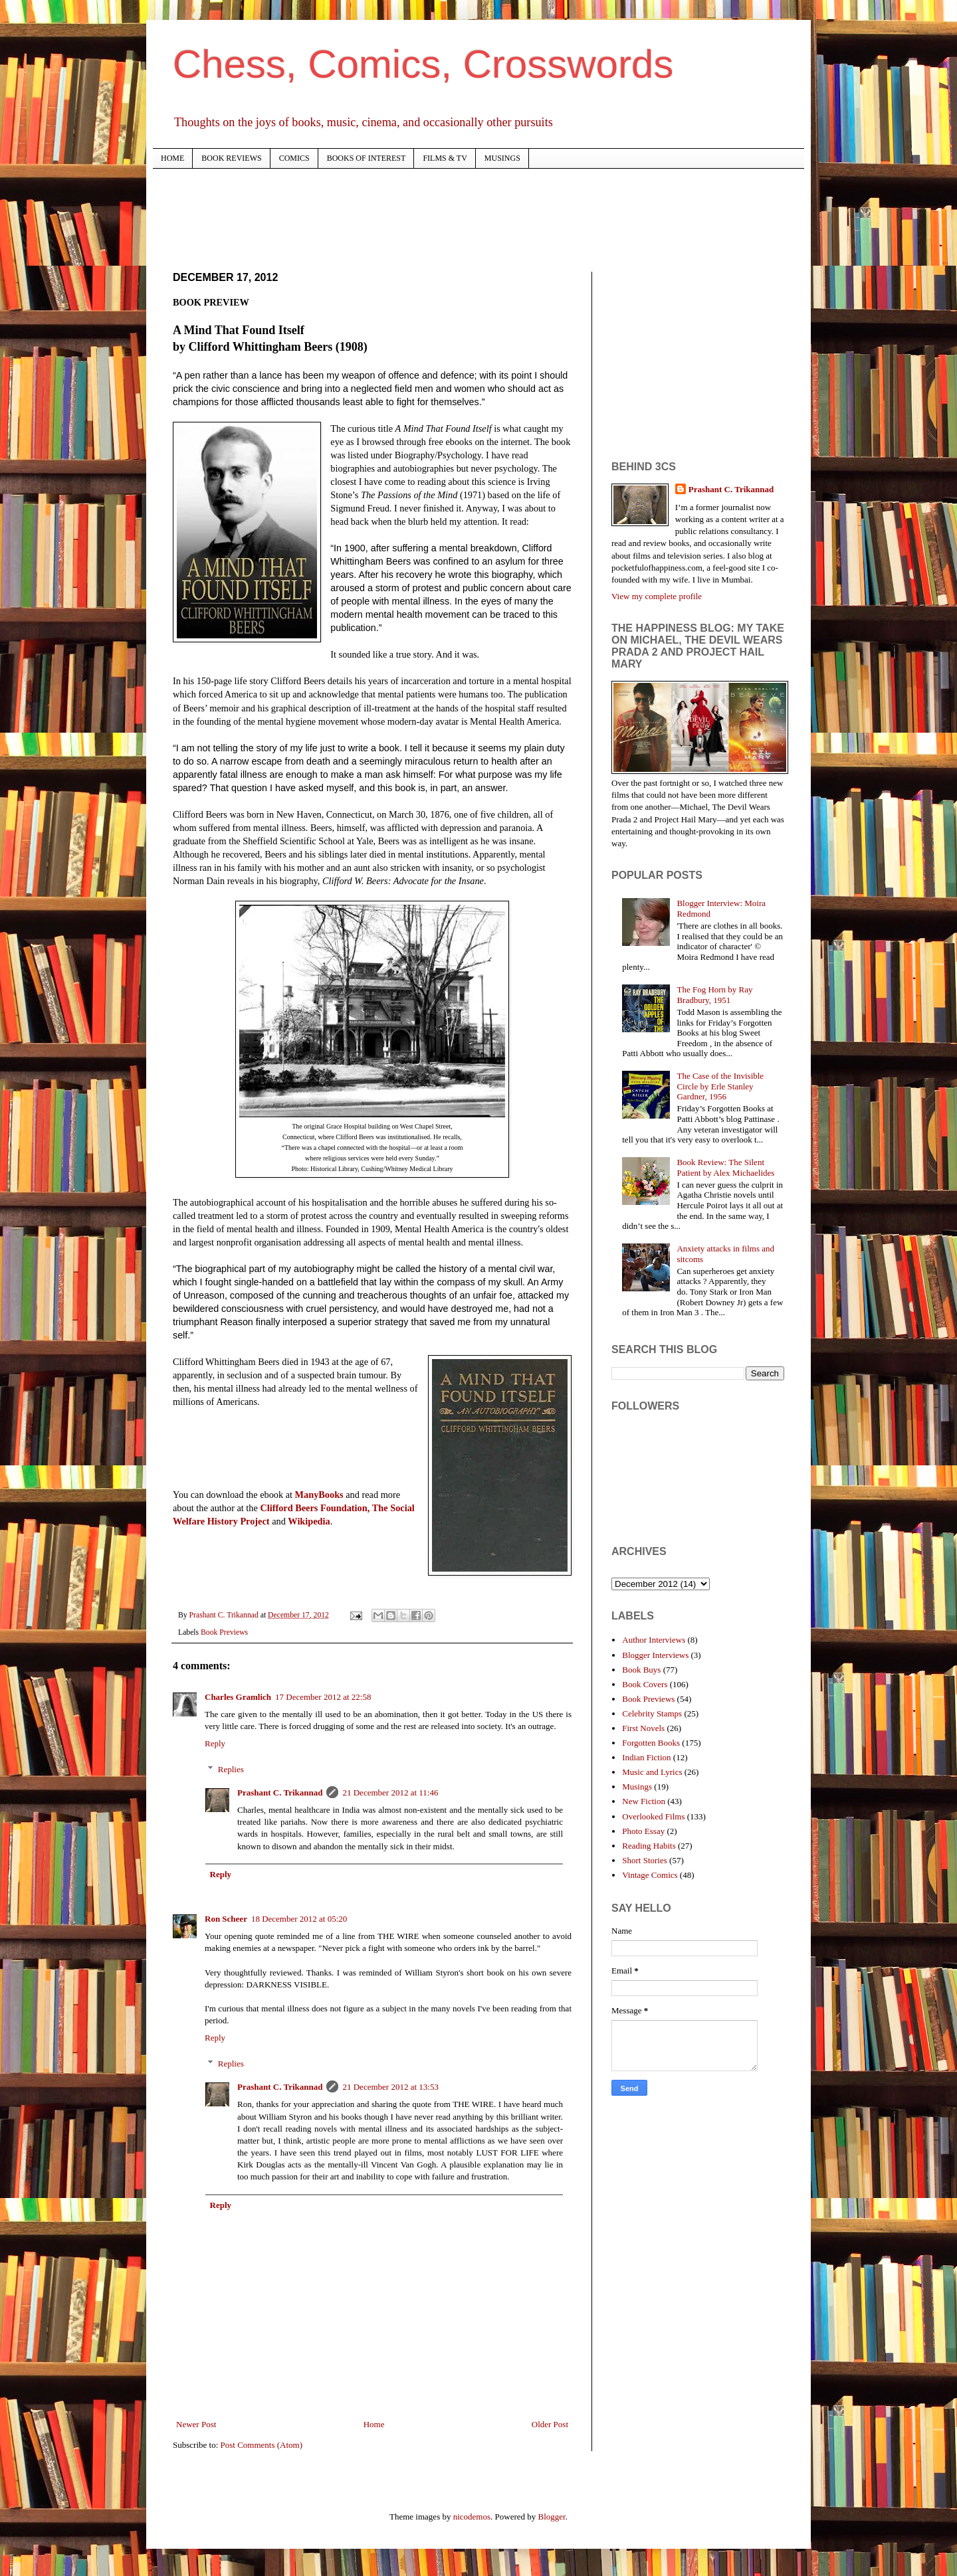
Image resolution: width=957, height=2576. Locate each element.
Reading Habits (649, 1846)
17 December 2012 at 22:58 (323, 1697)
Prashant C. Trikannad (279, 1792)
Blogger (552, 2517)
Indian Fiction (646, 1757)
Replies (231, 1769)
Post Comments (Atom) (262, 2445)
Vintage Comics (649, 1875)
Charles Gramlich (238, 1697)
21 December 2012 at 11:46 (390, 1792)
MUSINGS (502, 158)
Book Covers (644, 1684)
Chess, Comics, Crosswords (423, 64)
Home (374, 2424)
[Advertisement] (415, 218)
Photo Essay (643, 1831)
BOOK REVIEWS (231, 158)
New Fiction (643, 1801)
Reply (215, 1743)
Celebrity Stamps (652, 1713)
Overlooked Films (653, 1816)
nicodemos (471, 2517)
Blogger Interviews (655, 1655)
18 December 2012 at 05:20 (299, 1919)
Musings (637, 1787)
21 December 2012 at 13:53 (390, 2087)
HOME (172, 158)
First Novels (643, 1728)
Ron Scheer (226, 1919)
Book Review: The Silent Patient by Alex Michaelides (725, 1167)
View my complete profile (656, 596)
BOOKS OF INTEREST (366, 158)
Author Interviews (653, 1640)
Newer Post (196, 2424)
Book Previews (224, 1632)
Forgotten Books (651, 1743)
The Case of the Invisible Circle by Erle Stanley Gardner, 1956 (720, 1086)
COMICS (294, 158)
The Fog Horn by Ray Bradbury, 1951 (714, 994)
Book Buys (641, 1670)
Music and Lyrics (652, 1772)
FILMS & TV (445, 158)
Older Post (550, 2424)
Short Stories (644, 1860)
